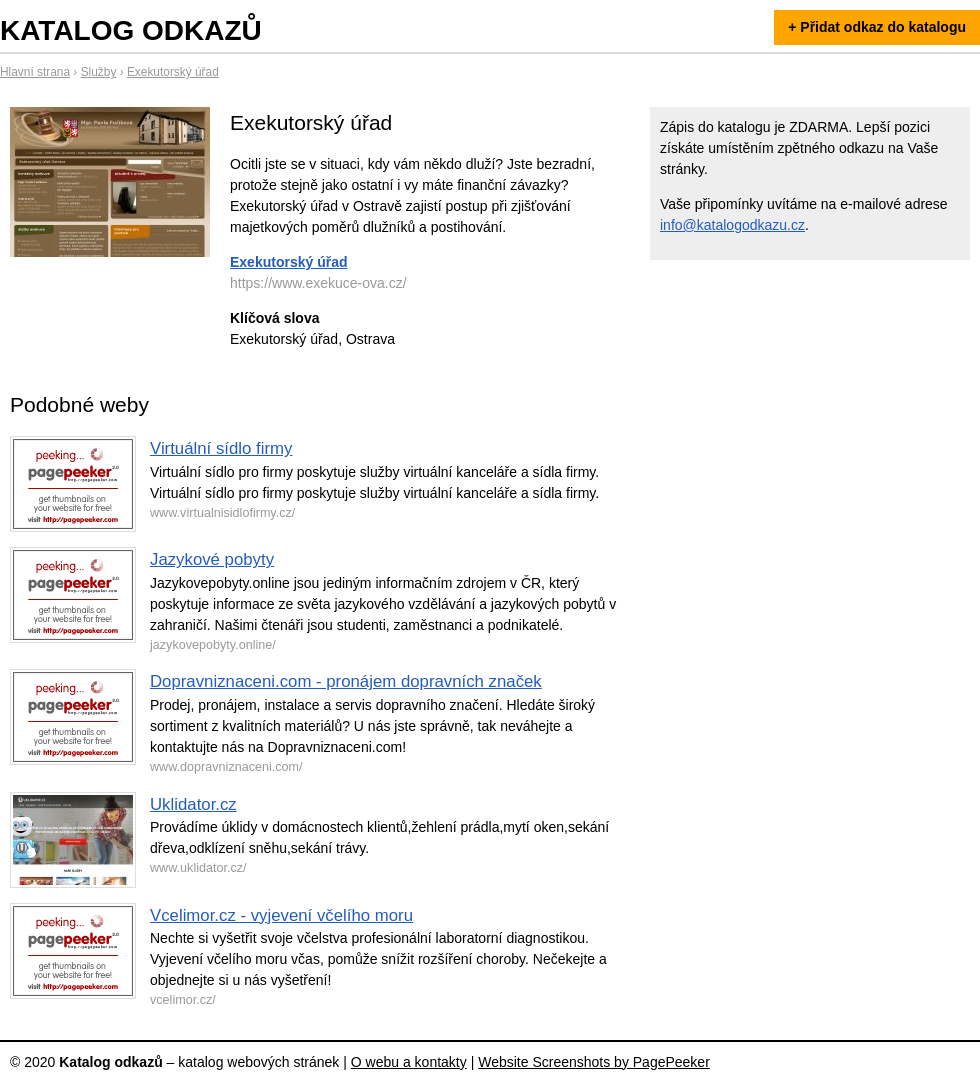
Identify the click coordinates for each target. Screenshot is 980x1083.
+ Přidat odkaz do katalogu (877, 27)
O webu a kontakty (409, 1062)
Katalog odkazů (131, 30)
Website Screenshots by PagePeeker (594, 1062)
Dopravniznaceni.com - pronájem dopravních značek (346, 681)
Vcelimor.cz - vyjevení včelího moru (281, 915)
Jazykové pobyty (212, 559)
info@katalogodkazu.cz (732, 225)
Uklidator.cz (193, 804)
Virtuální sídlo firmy (221, 448)
